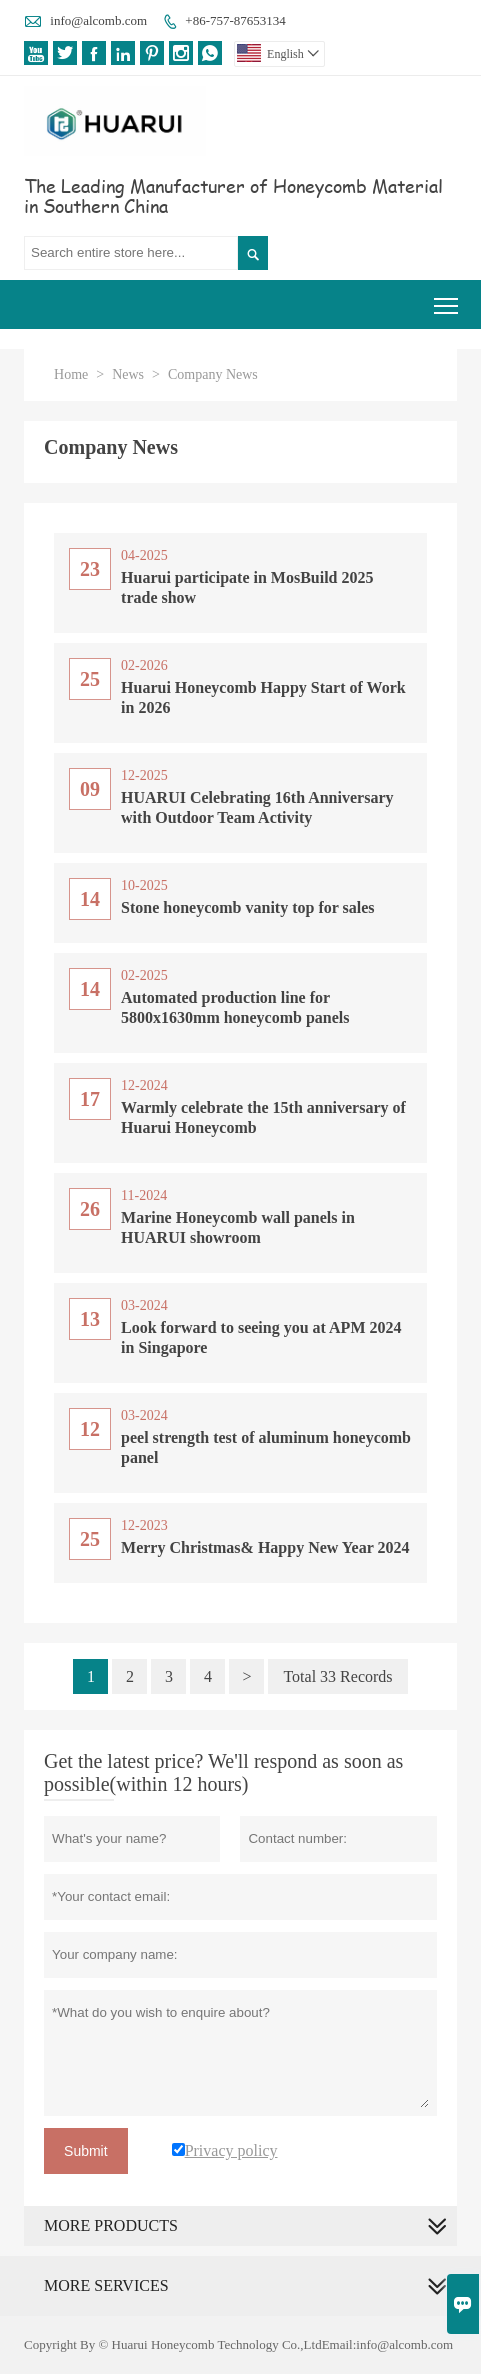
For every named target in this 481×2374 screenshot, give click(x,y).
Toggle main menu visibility (447, 298)
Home (71, 374)
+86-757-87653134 (235, 20)
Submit (86, 2151)
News (128, 374)
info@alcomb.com (98, 20)
